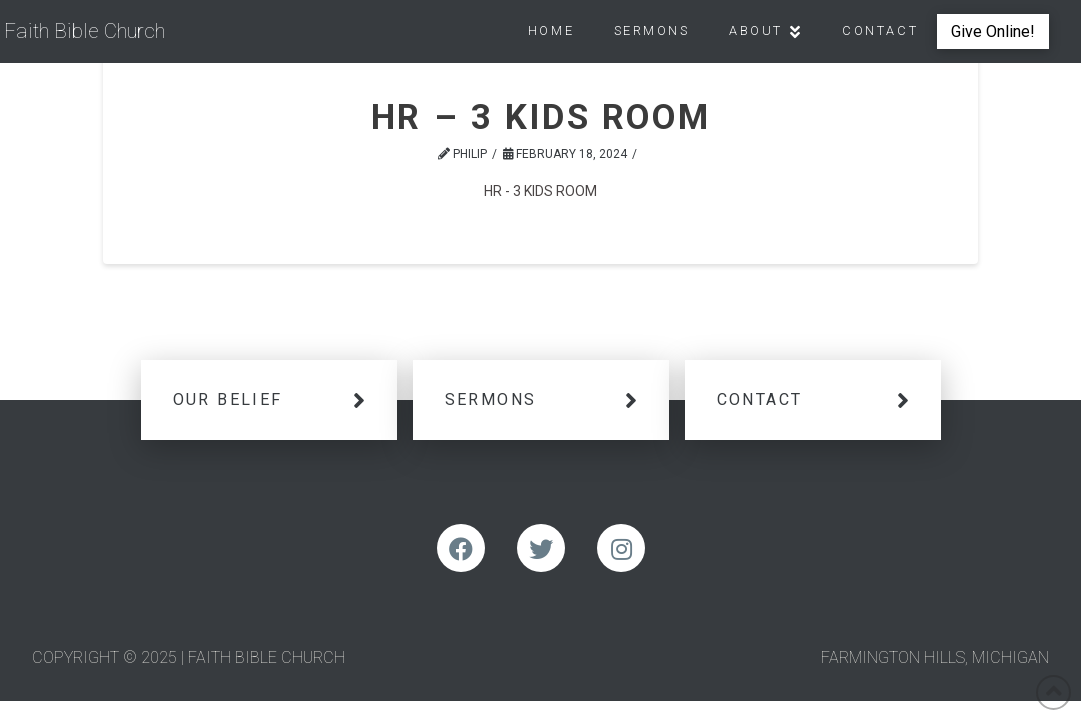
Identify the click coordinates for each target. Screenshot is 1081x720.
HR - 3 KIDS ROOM (540, 191)
